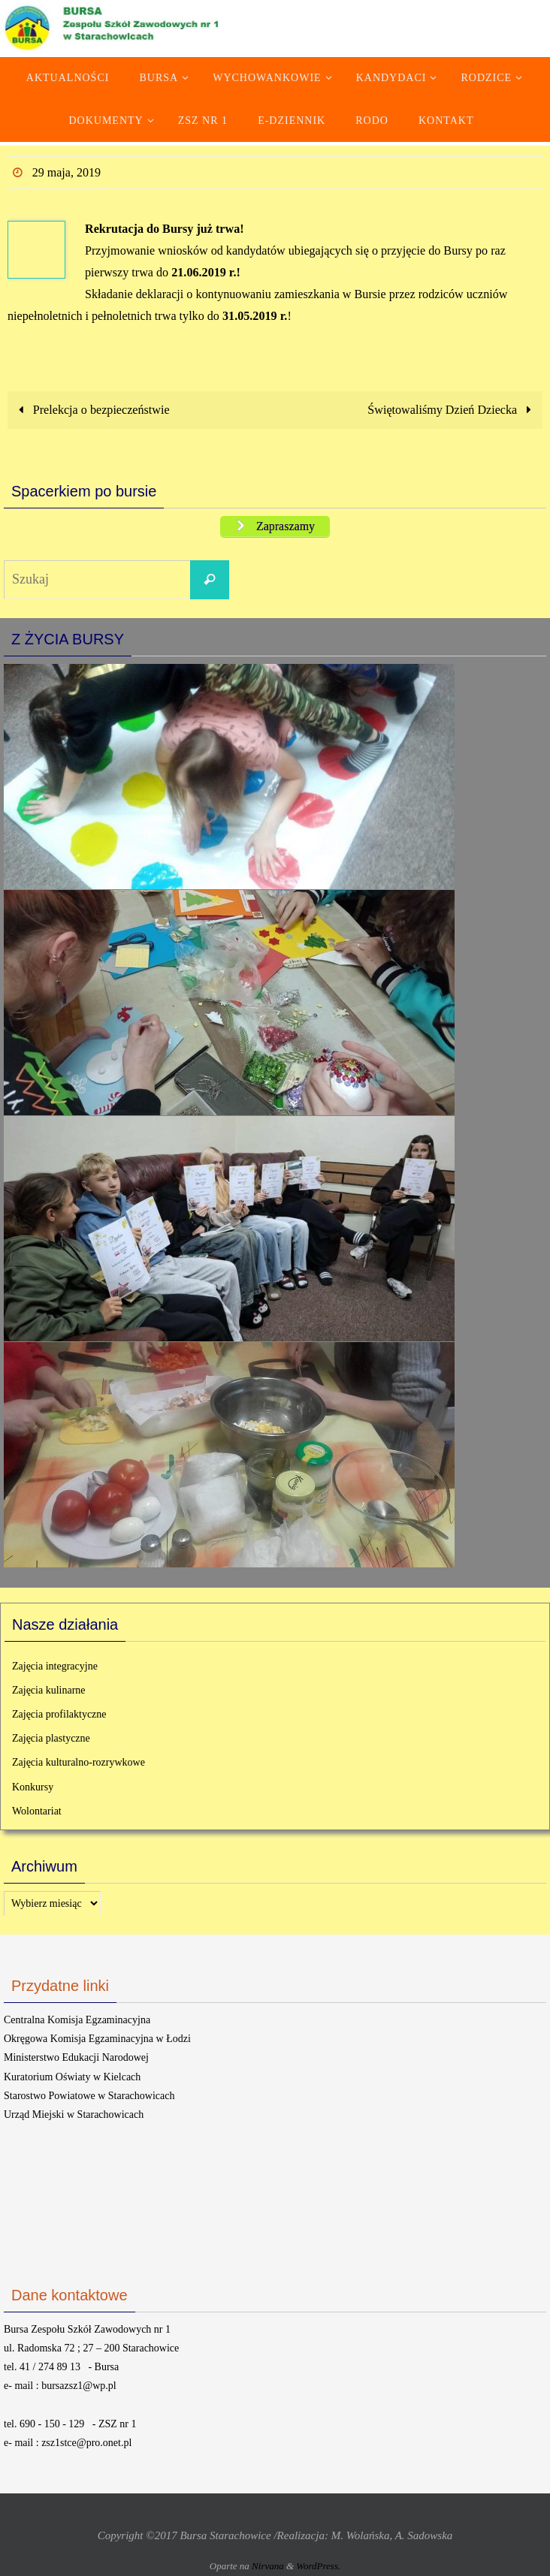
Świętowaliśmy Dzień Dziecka (452, 409)
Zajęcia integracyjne (55, 1666)
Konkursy (32, 1787)
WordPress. (318, 2565)
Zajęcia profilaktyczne (59, 1714)
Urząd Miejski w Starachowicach (74, 2114)
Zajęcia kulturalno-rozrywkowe (78, 1762)
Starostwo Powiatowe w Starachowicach (89, 2095)
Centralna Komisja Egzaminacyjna (77, 2020)
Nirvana (268, 2565)
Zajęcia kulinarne (49, 1690)
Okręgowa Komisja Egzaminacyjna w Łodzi (97, 2038)
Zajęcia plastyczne (51, 1738)
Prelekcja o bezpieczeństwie (91, 409)
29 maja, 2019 (66, 172)
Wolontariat (37, 1811)
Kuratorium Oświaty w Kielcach (72, 2077)
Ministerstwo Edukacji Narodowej (76, 2057)
